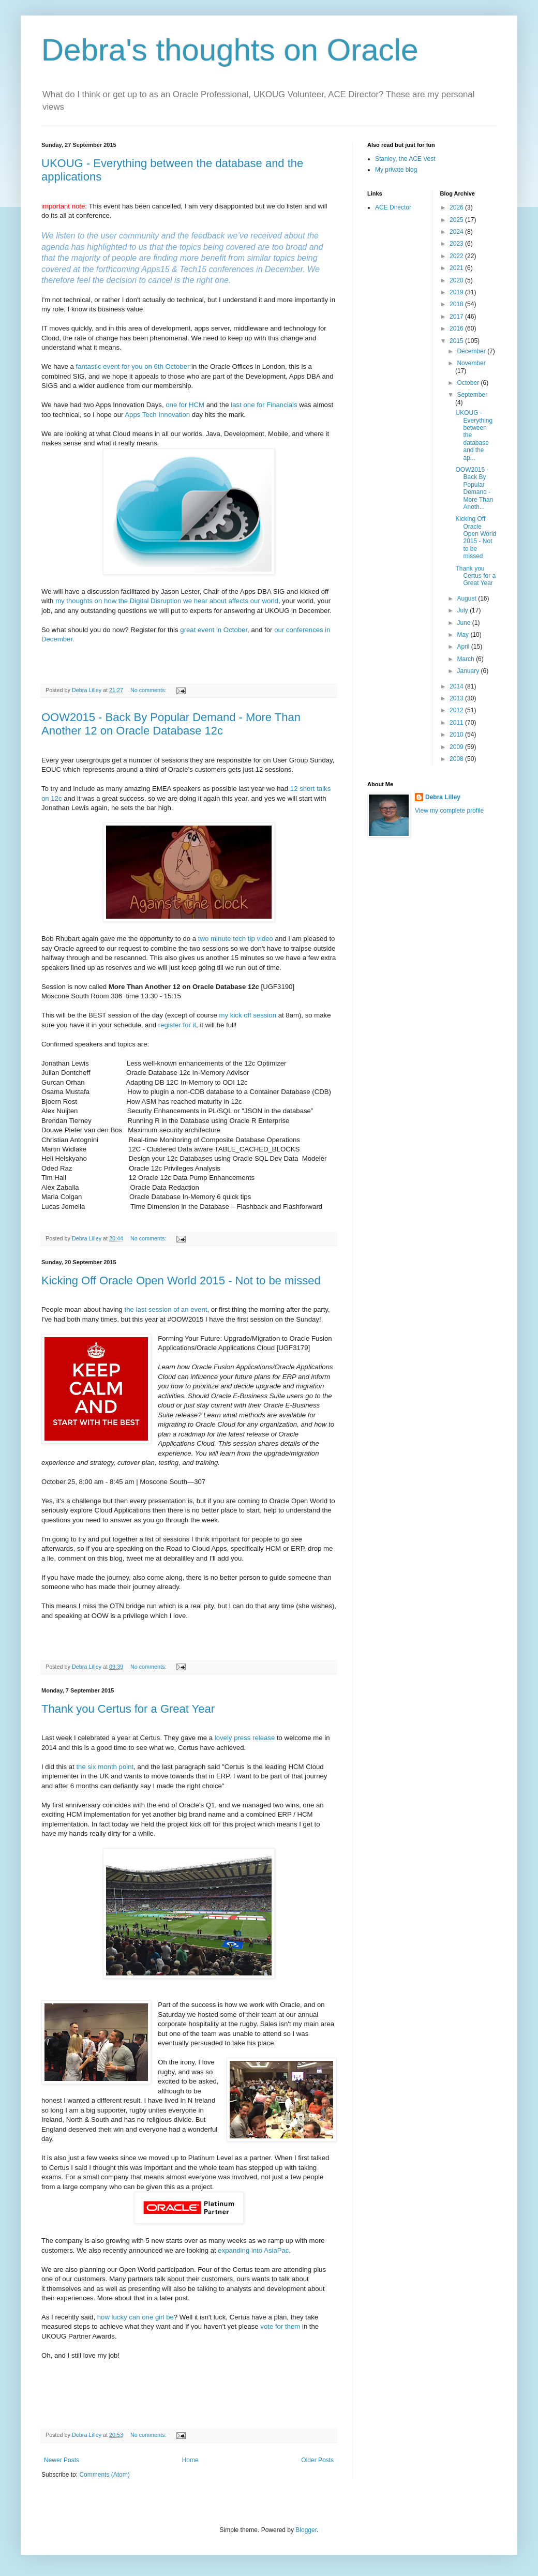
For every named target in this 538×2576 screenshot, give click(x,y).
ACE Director (393, 207)
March (466, 659)
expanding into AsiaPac (253, 2250)
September (472, 394)
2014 (457, 686)
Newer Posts (61, 2460)
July (463, 610)
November (471, 363)
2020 (457, 280)
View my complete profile (449, 810)
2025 (457, 219)
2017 (457, 316)
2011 (457, 722)
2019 (457, 292)
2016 (457, 328)
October (469, 382)
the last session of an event (166, 1309)
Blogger (306, 2530)
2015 (457, 341)
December (472, 351)
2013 (457, 698)
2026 (457, 207)
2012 (457, 710)
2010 (457, 734)
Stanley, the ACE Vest (405, 158)
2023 (457, 243)
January (469, 671)
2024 (457, 231)
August (467, 598)
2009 (457, 747)
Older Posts (317, 2460)
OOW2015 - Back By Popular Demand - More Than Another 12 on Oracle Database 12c (171, 724)
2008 (457, 758)
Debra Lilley (442, 797)
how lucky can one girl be (135, 2317)
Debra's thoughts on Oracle (230, 50)
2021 (457, 268)
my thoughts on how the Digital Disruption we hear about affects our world (166, 601)
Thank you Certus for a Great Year (128, 1708)
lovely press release (245, 1738)
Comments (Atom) (104, 2474)
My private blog (396, 169)
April (464, 646)
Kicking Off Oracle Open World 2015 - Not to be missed (181, 1280)
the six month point (104, 1767)
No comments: (149, 690)
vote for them (280, 2326)
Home (190, 2460)
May (463, 634)
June (464, 622)
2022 (457, 256)
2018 (457, 304)
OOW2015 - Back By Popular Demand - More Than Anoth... (474, 488)
